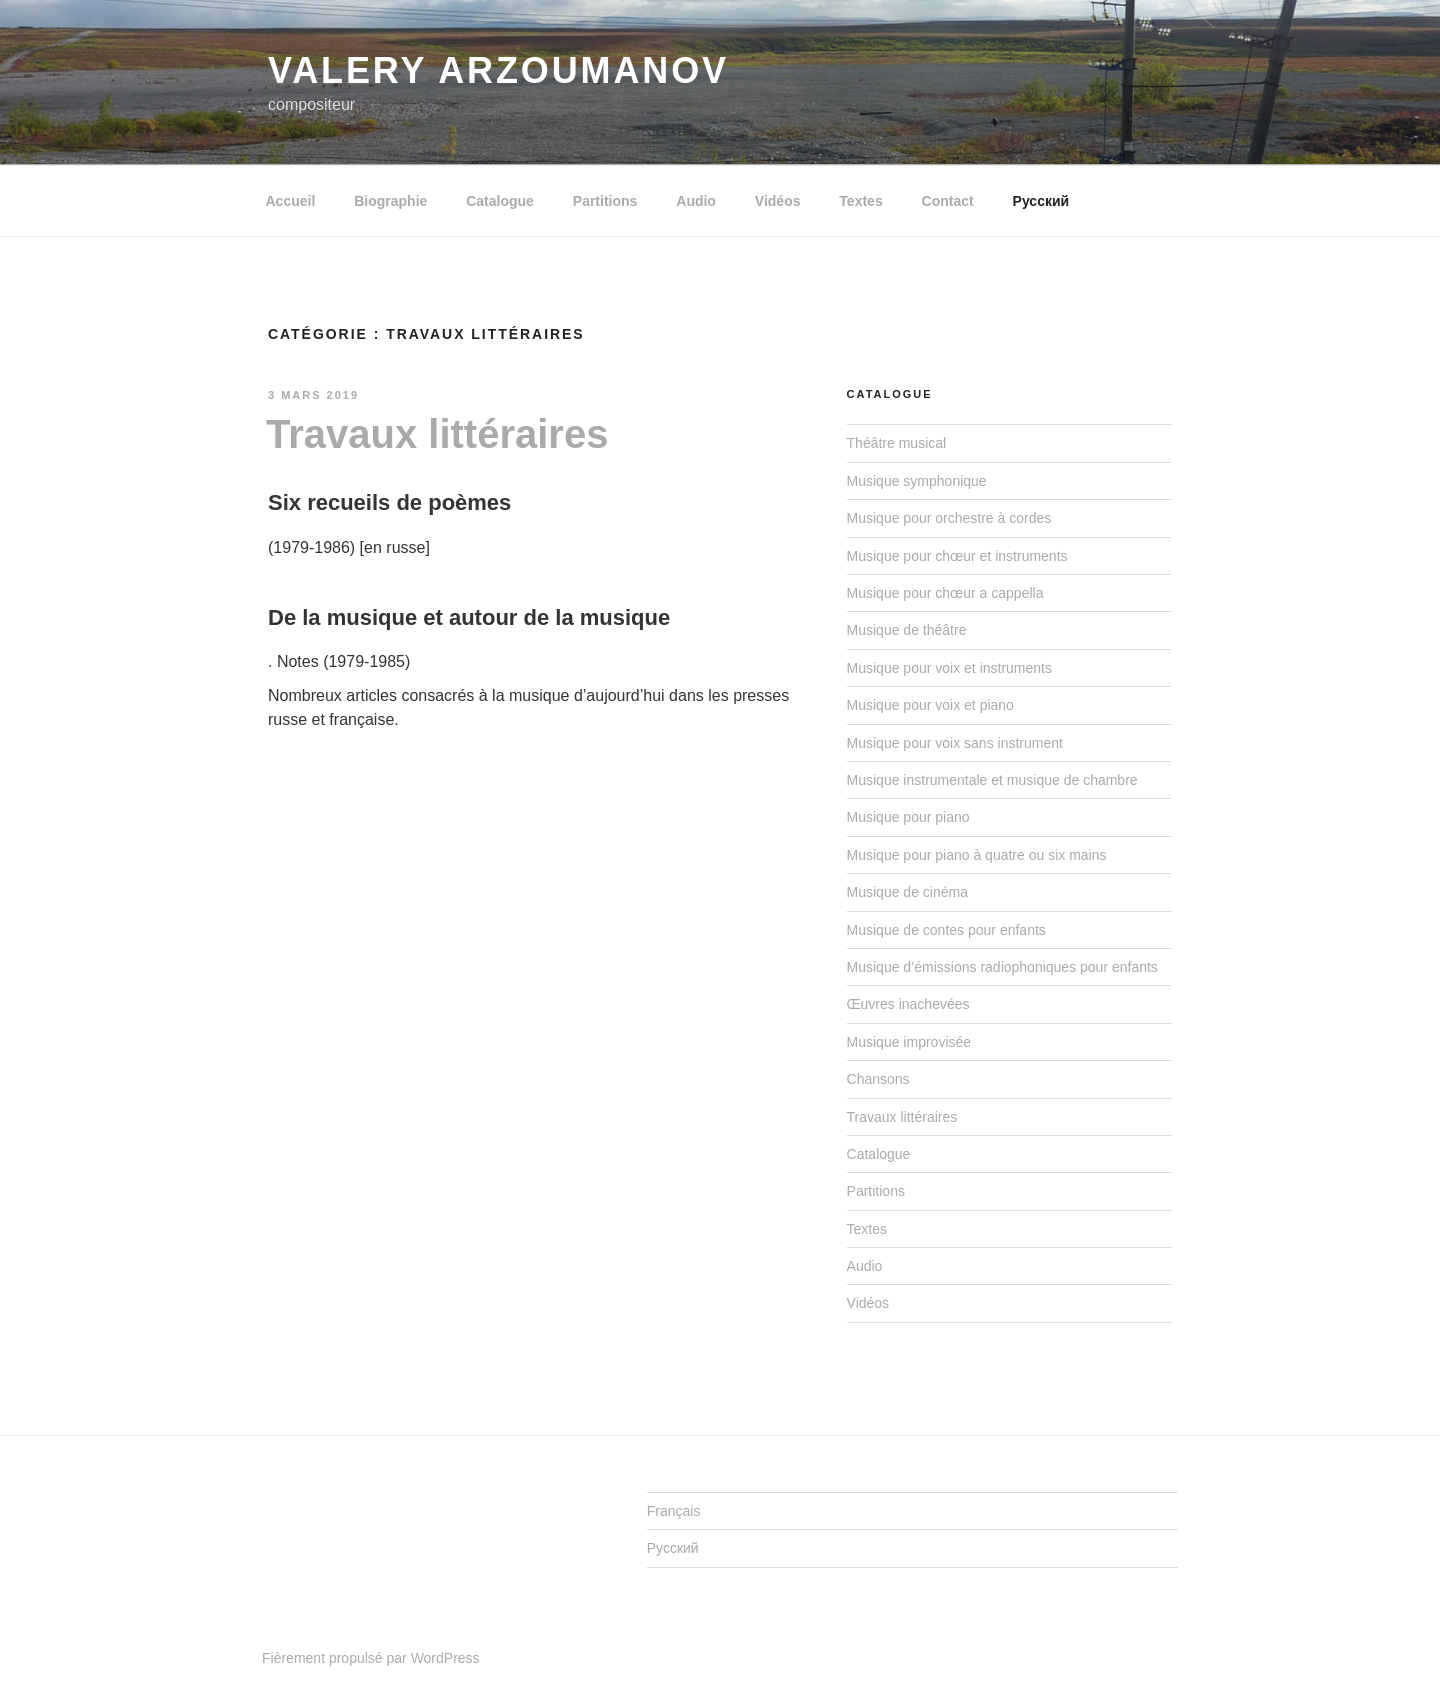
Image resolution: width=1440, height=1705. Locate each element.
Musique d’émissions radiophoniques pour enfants (1002, 967)
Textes (860, 201)
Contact (948, 201)
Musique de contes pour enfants (946, 930)
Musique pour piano (908, 817)
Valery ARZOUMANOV (498, 70)
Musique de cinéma (907, 892)
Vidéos (778, 201)
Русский (1041, 201)
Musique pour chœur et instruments (957, 556)
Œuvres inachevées (908, 1004)
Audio (696, 201)
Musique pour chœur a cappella (945, 593)
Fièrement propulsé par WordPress (371, 1658)
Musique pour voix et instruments (949, 668)
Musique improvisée (909, 1042)
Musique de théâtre (907, 630)
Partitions (605, 201)
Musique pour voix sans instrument (955, 743)
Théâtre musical (897, 443)
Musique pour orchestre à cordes (949, 518)
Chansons (878, 1079)
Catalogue (500, 201)
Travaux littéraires (437, 434)
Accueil (291, 201)
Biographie (390, 201)
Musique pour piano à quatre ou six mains (977, 855)
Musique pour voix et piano (930, 705)
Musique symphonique (917, 481)
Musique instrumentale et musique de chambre (992, 780)
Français (674, 1511)
